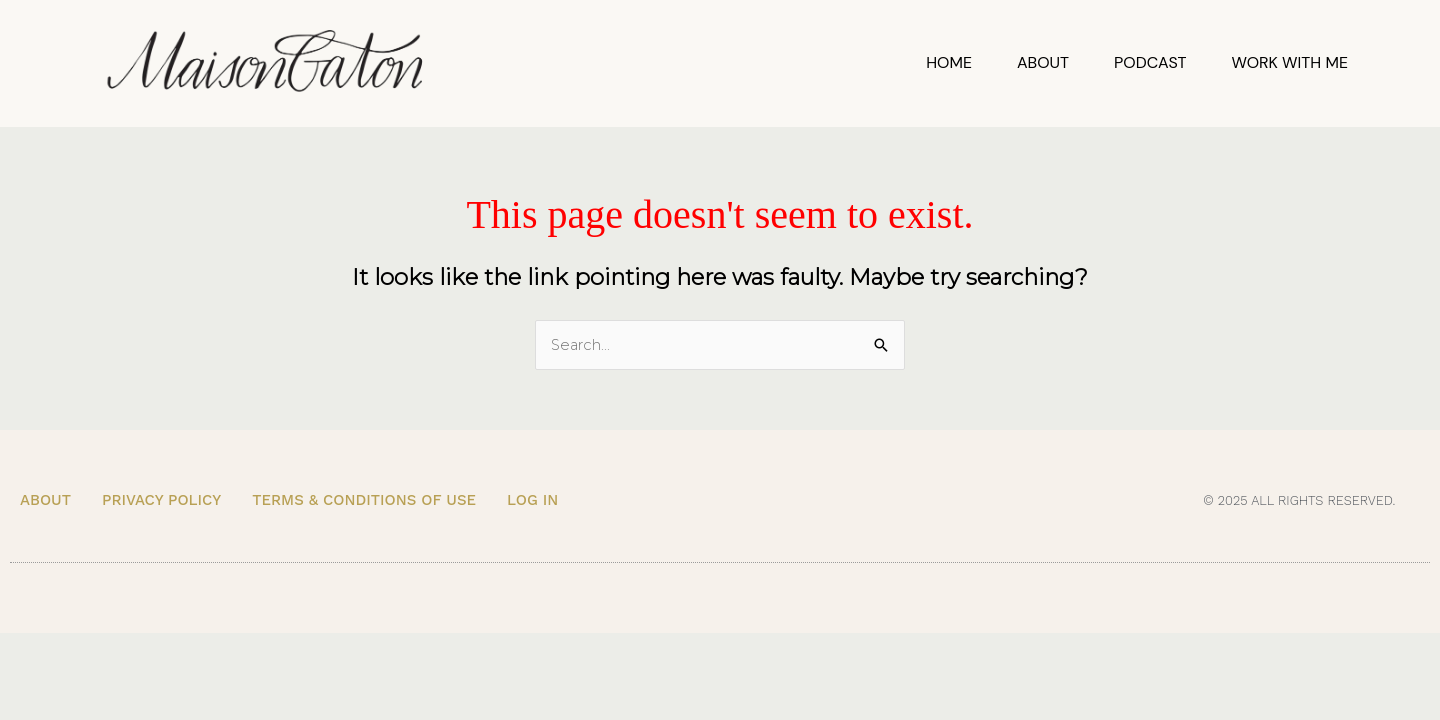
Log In (532, 501)
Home (949, 62)
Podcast (1150, 62)
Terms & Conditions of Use (364, 501)
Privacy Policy (161, 501)
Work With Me (1290, 62)
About (1043, 62)
